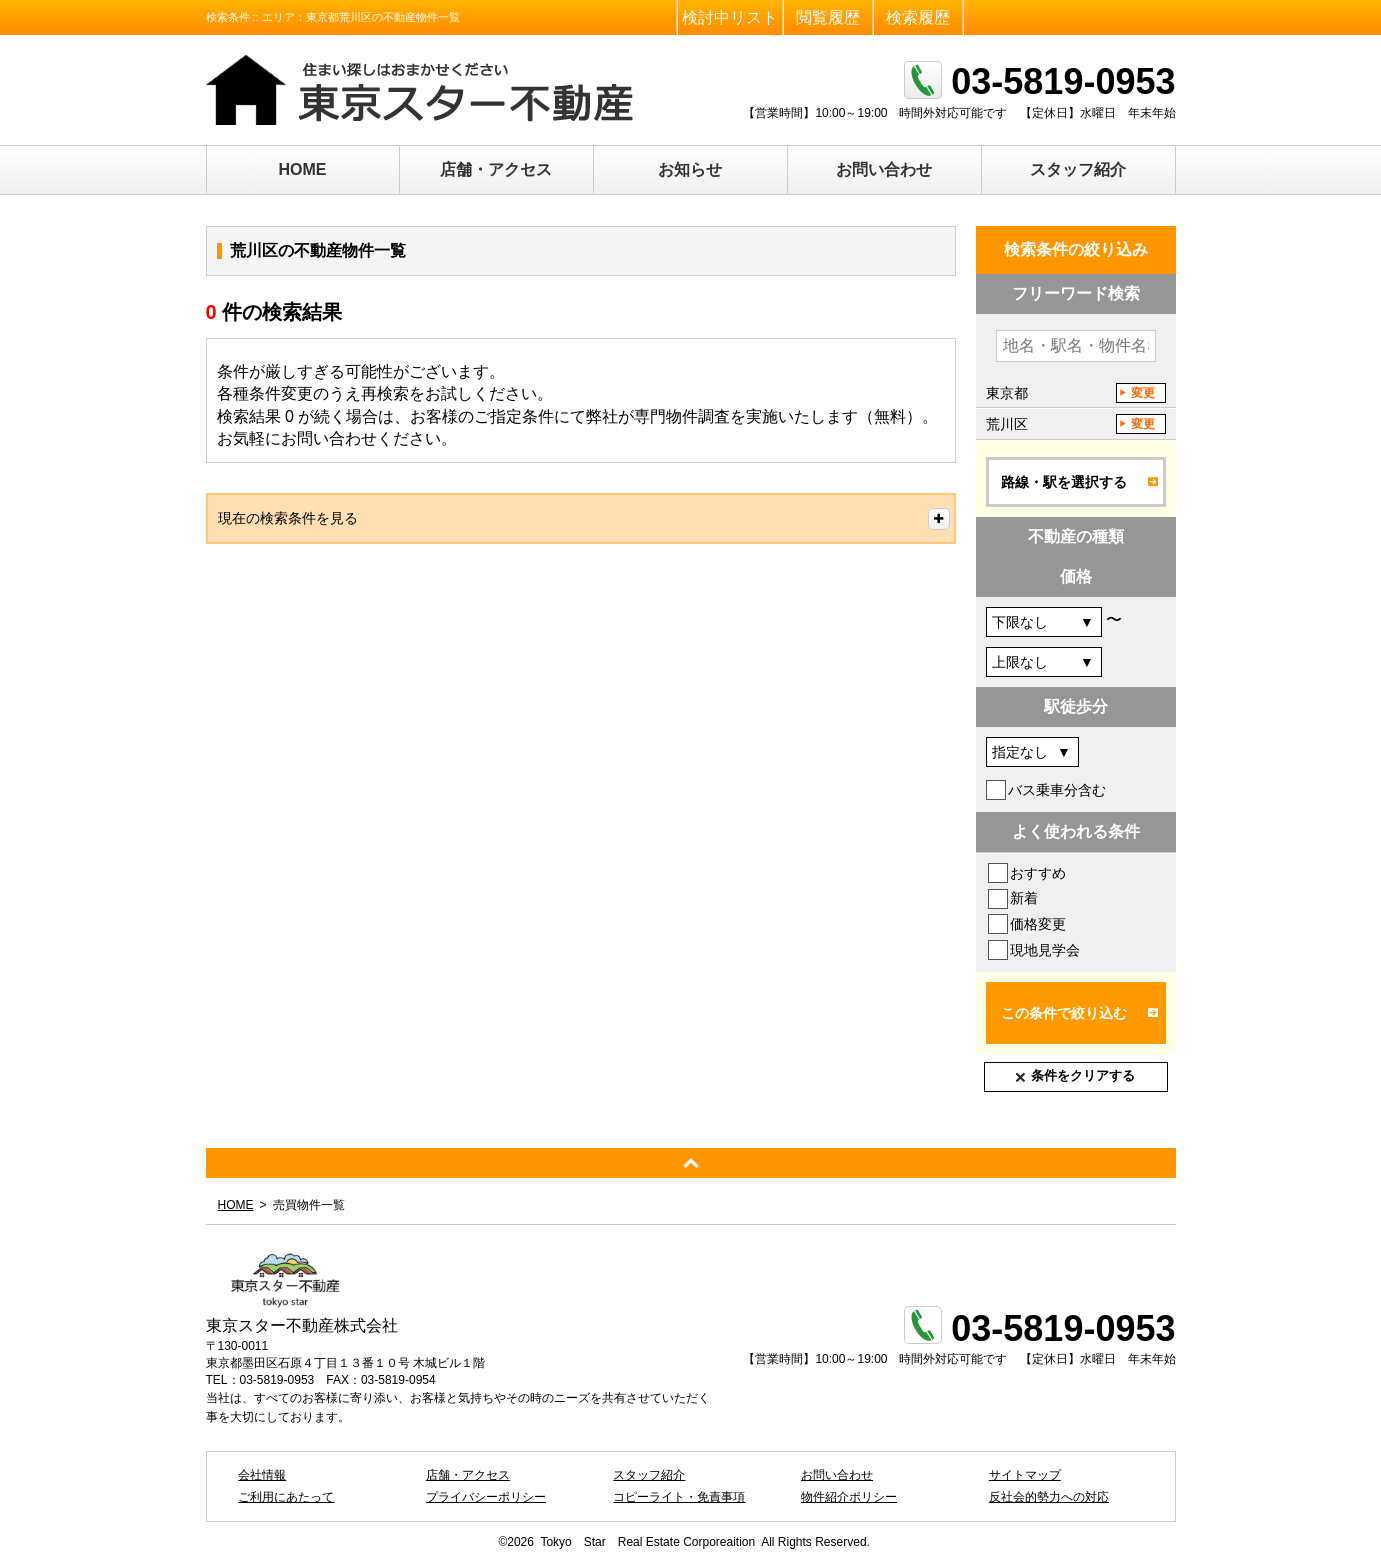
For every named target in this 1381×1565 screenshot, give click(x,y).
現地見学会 (1045, 950)
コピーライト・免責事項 (679, 1497)
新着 (1024, 898)
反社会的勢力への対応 (1049, 1497)
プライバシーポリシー (486, 1497)
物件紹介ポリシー (849, 1497)
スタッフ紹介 (1078, 169)
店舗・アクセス (496, 169)
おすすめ (1038, 873)
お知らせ (690, 169)
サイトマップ (1025, 1475)
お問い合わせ (884, 169)
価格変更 (1038, 924)
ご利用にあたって (286, 1497)
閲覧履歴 (828, 17)
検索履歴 (918, 17)
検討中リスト (730, 17)
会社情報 (262, 1475)
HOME (303, 169)
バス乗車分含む (1057, 790)
